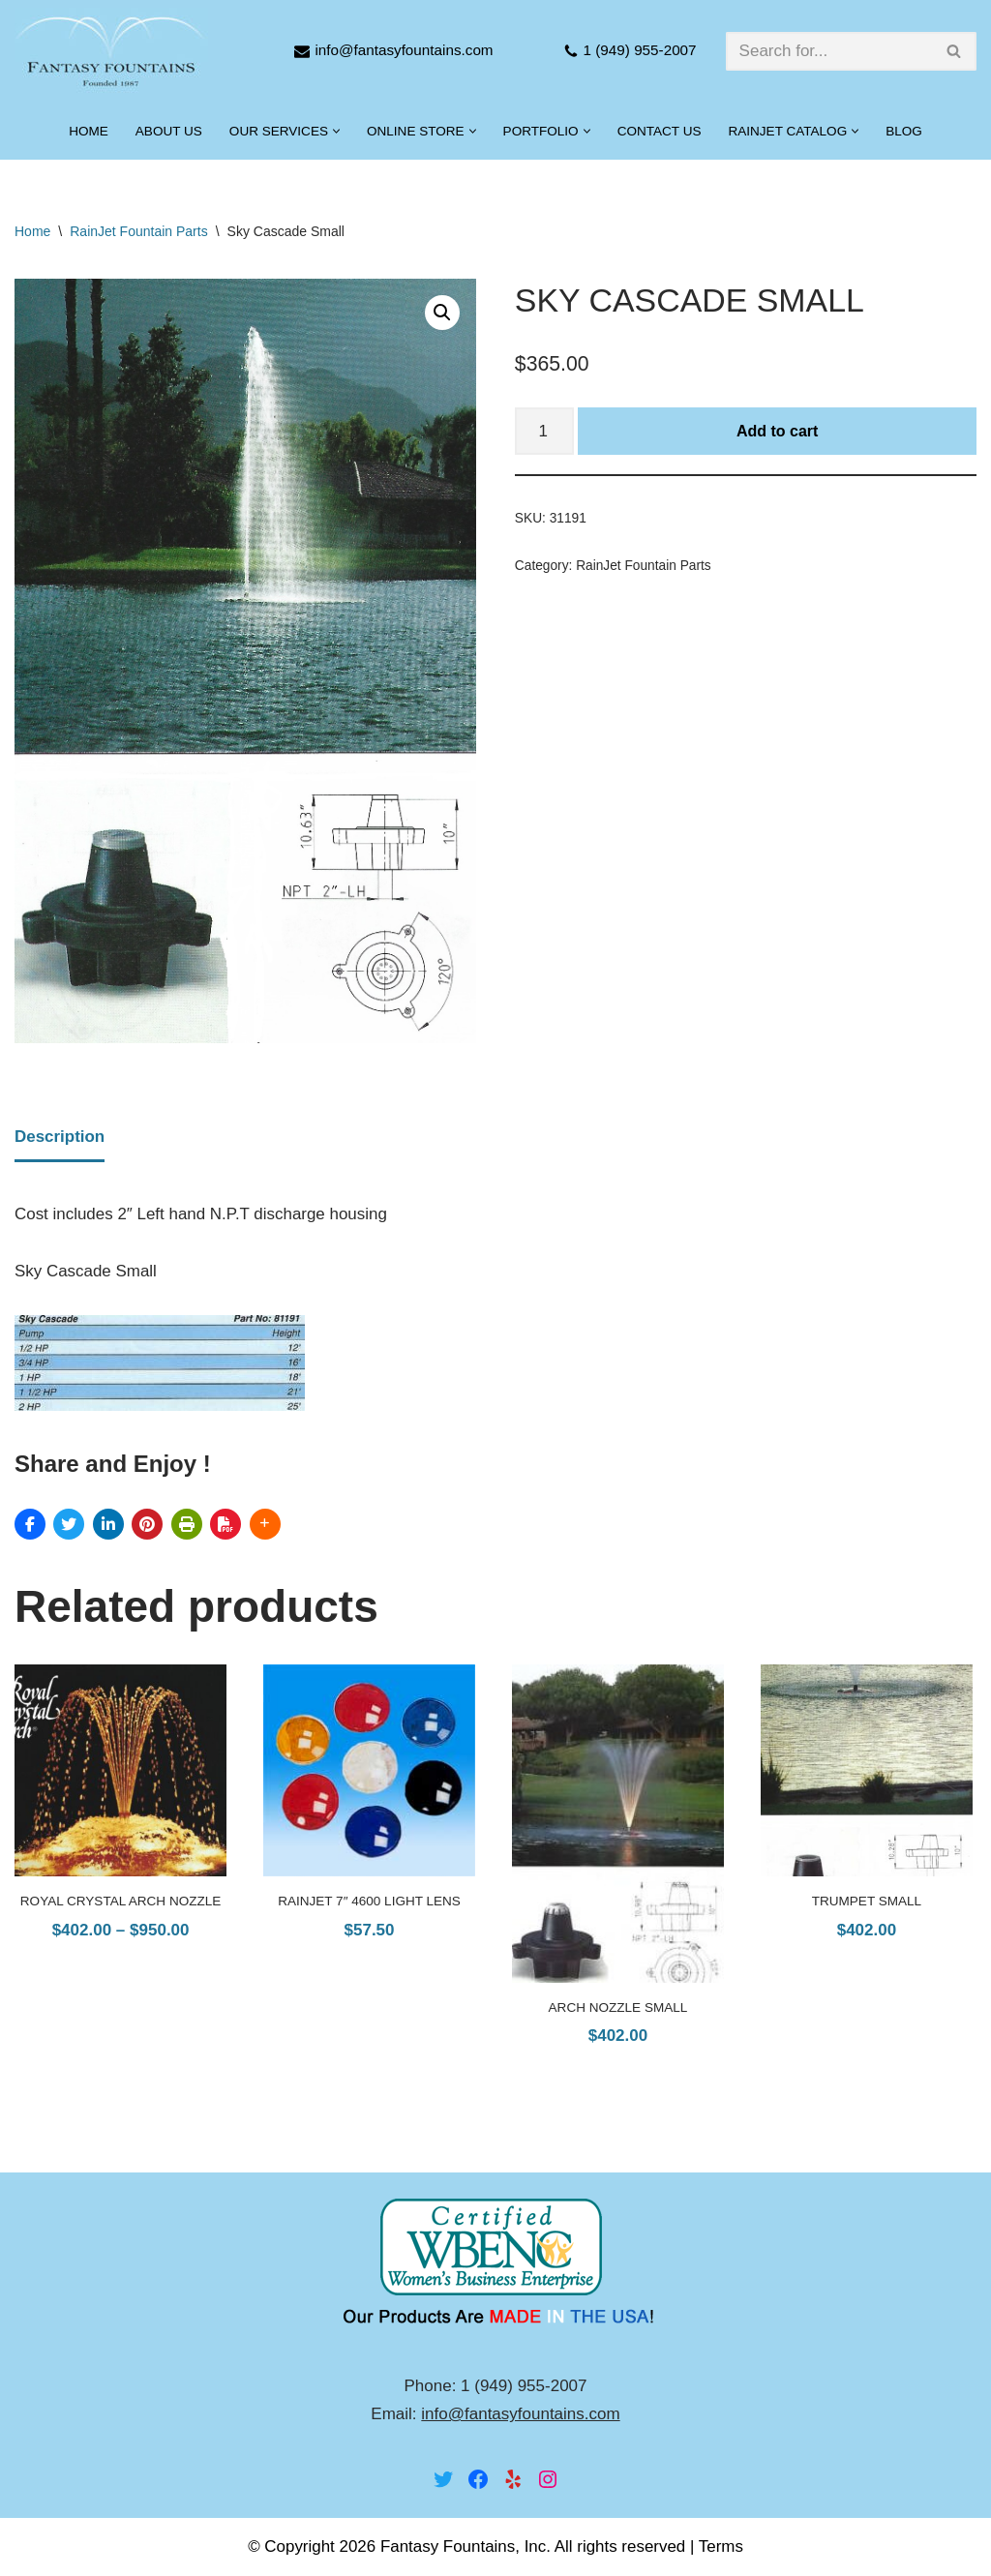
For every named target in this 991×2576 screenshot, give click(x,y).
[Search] (829, 51)
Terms (722, 2547)
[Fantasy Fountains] (111, 51)
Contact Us (659, 131)
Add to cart (777, 431)
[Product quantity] (545, 431)
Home (87, 131)
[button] (336, 131)
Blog (904, 131)
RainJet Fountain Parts (138, 231)
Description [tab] (60, 1136)
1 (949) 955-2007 (640, 50)
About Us (168, 131)
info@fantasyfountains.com (404, 50)
